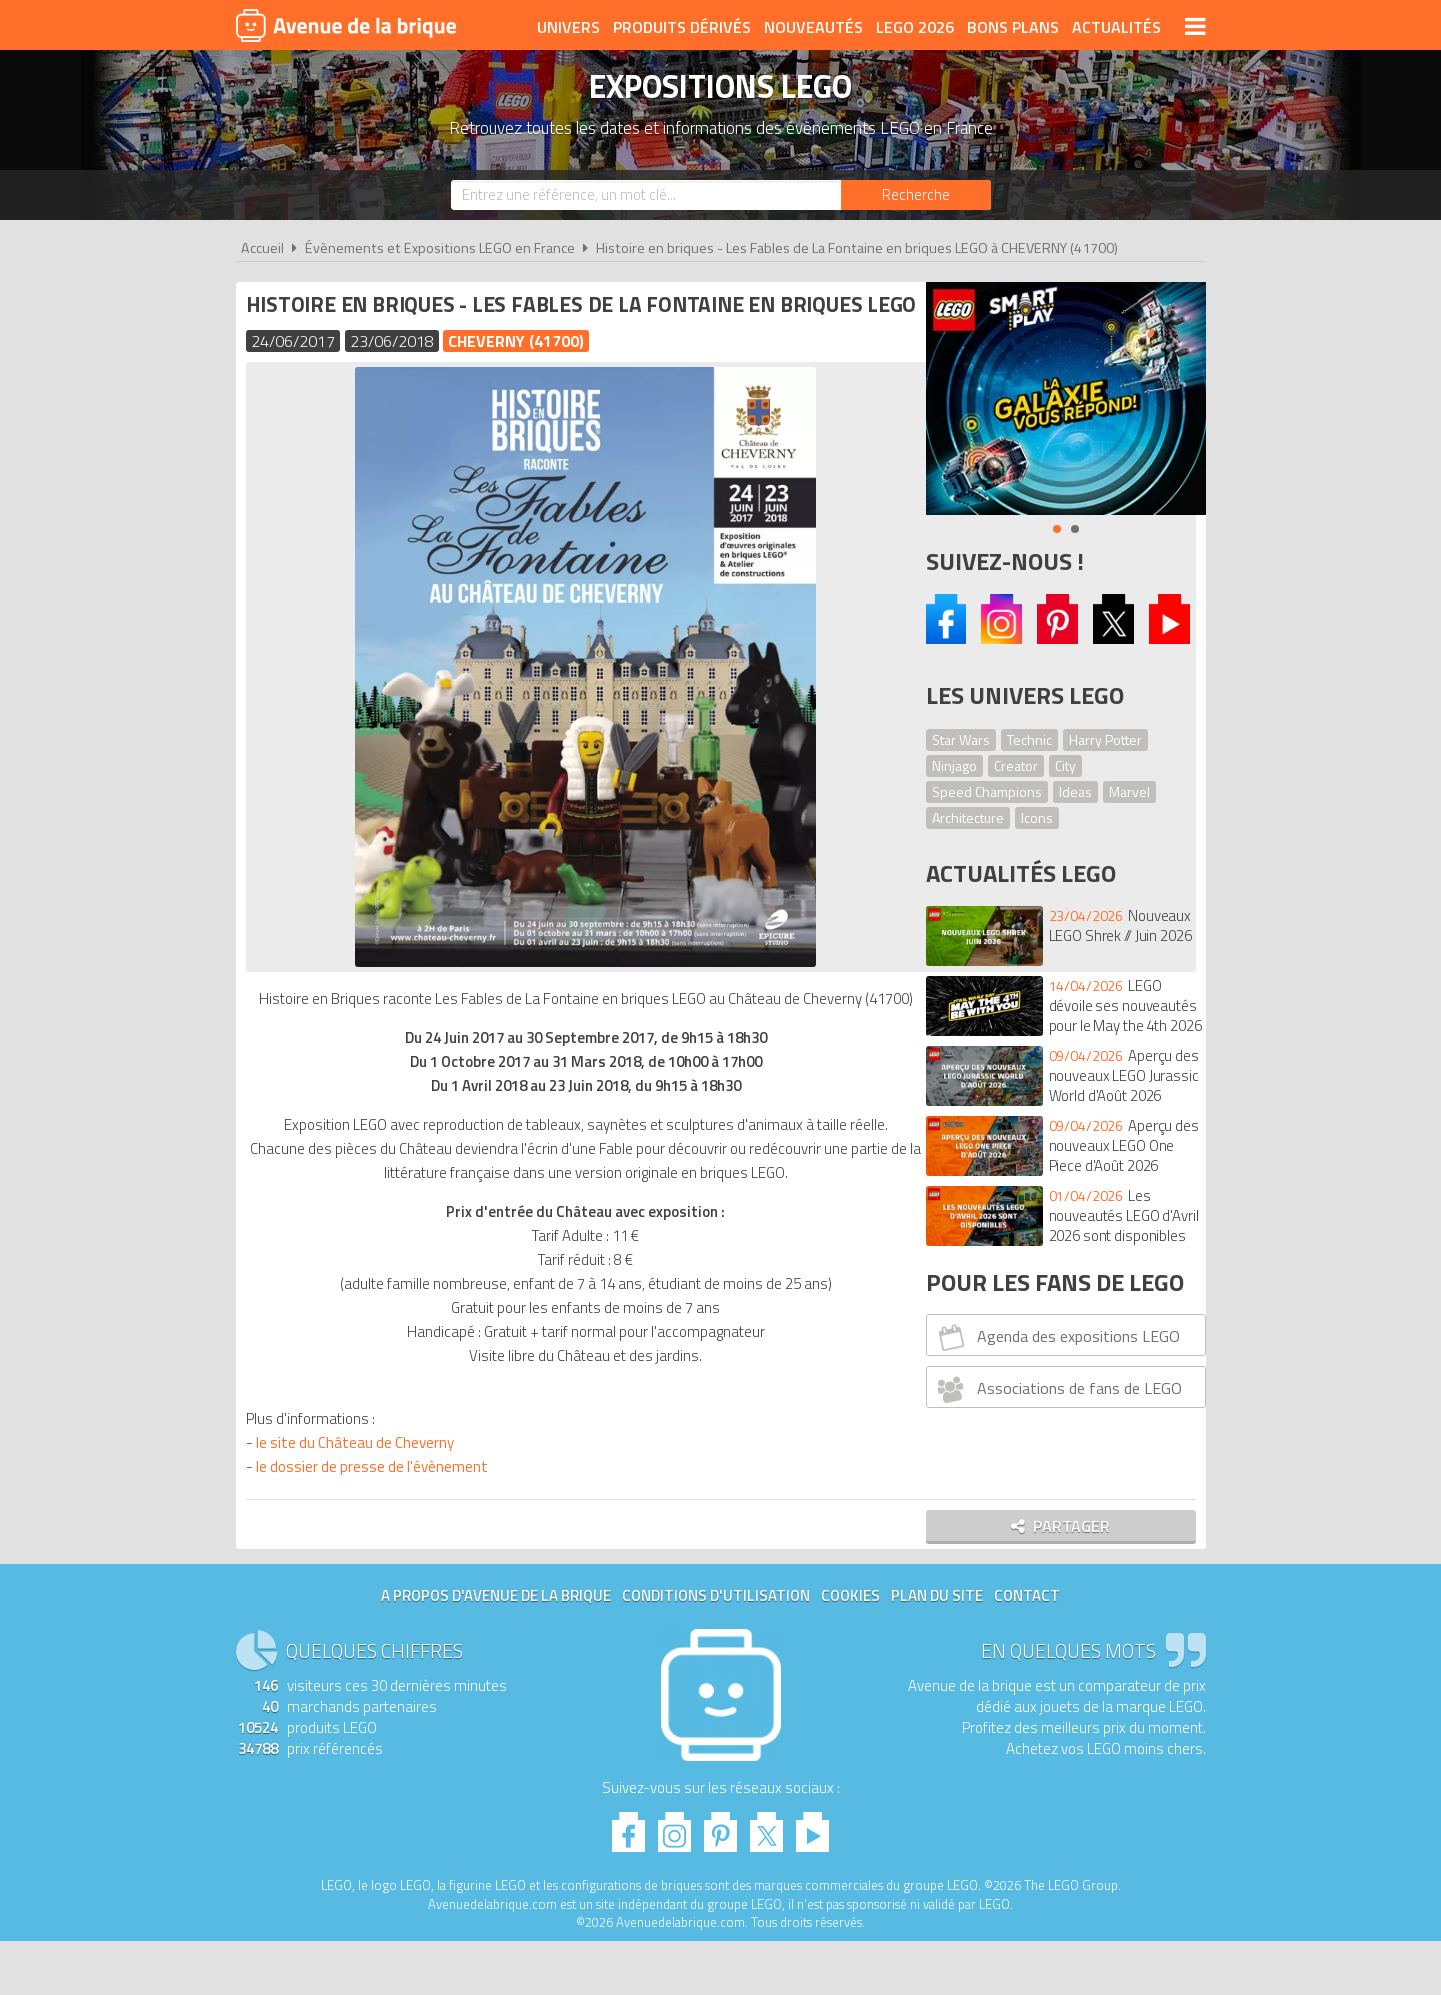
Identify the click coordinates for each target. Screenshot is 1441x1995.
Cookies (850, 1649)
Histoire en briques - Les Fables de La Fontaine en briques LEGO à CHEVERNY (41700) (857, 248)
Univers (568, 27)
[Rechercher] (916, 195)
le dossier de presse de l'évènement (377, 1515)
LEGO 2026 (915, 27)
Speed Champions (987, 791)
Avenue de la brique (346, 25)
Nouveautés (813, 27)
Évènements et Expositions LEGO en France (440, 248)
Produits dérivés (682, 27)
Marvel (1129, 791)
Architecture (968, 817)
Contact (1027, 1649)
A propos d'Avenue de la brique (496, 1649)
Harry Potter (1105, 739)
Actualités (1116, 27)
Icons (1037, 817)
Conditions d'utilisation (716, 1649)
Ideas (1075, 791)
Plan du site (937, 1649)
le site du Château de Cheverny (360, 1491)
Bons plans (1013, 27)
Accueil (262, 248)
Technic (1029, 739)
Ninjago (954, 765)
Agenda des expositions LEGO (1055, 1337)
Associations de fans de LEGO (1056, 1389)
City (1065, 765)
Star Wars (961, 739)
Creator (1016, 765)
